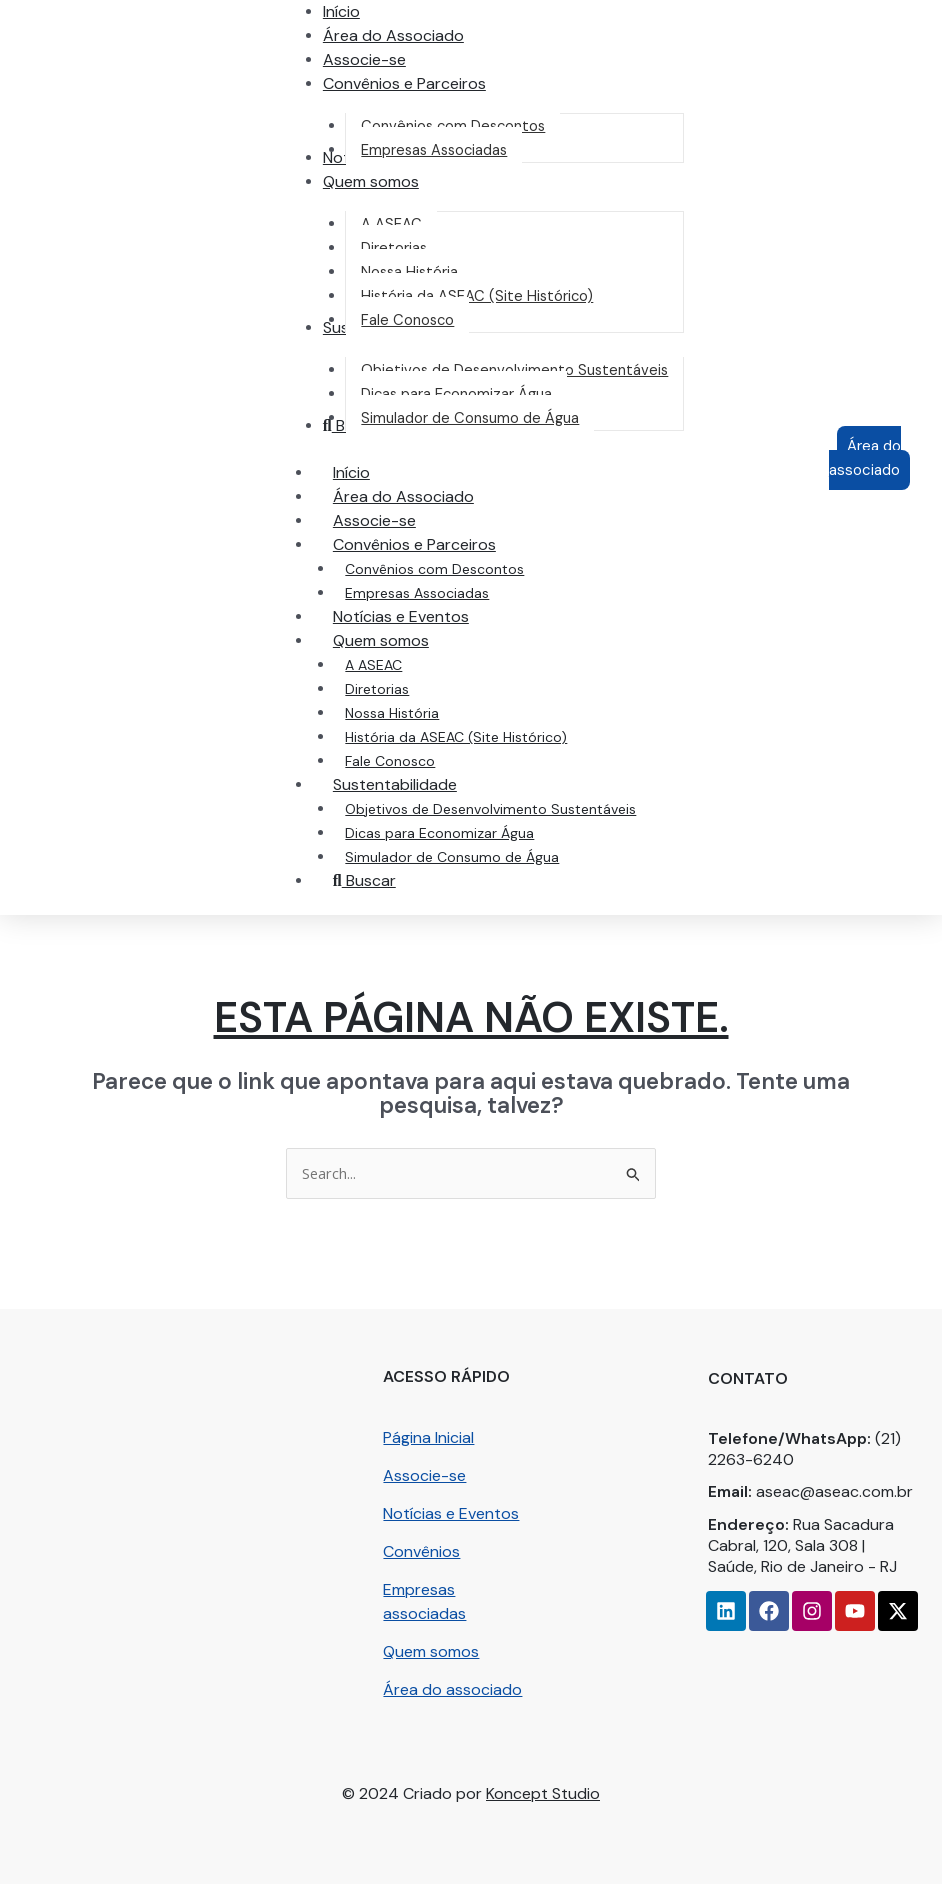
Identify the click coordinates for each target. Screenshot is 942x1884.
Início (349, 472)
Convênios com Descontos (432, 569)
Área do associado (452, 1689)
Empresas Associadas (415, 593)
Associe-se (372, 520)
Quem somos (431, 1651)
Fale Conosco (388, 761)
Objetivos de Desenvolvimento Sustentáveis (488, 809)
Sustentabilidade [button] (413, 784)
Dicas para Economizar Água (437, 833)
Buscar (362, 880)
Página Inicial (428, 1437)
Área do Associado (401, 496)
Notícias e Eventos (399, 616)
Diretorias (375, 689)
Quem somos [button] (399, 640)
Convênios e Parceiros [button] (432, 544)
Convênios (421, 1551)
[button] (402, 83)
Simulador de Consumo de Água (450, 857)
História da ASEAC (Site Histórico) (454, 737)
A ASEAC (371, 665)
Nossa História (390, 713)
